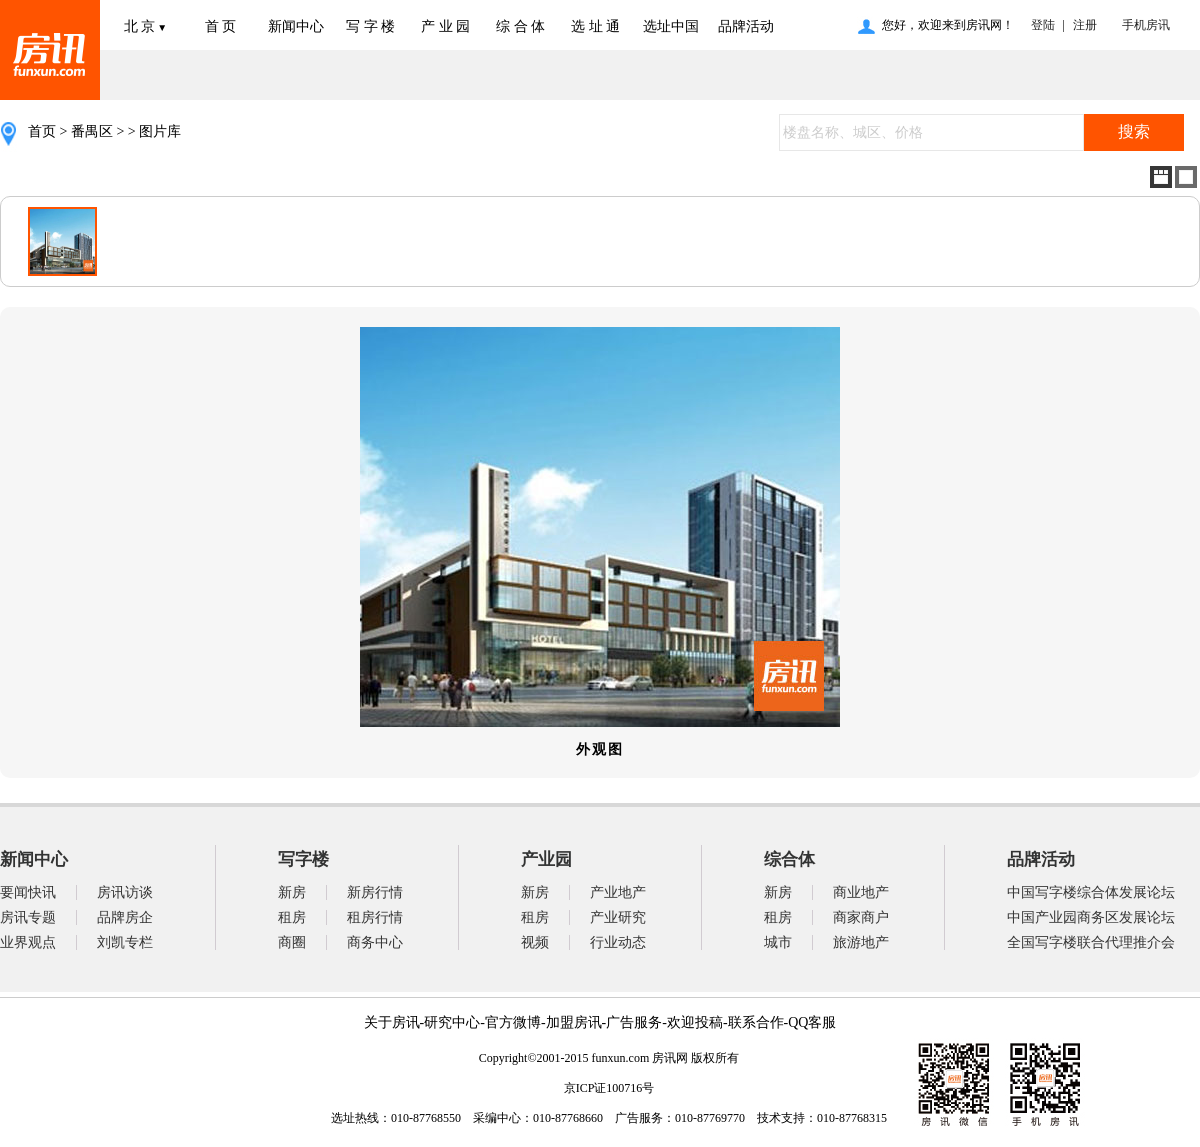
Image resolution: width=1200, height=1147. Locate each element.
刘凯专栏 (125, 942)
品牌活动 (746, 26)
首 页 (221, 26)
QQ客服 (812, 1022)
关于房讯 (392, 1022)
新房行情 (375, 892)
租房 (292, 917)
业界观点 (28, 942)
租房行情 (375, 917)
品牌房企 (125, 917)
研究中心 (452, 1022)
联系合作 (756, 1022)
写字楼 (303, 859)
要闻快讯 (28, 892)
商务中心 (375, 942)
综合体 (789, 859)
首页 (42, 131)
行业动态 (618, 942)
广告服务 (634, 1022)
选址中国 (671, 26)
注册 (1085, 25)
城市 (778, 942)
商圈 (292, 942)
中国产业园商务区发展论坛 (1091, 917)
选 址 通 (595, 26)
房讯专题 (28, 917)
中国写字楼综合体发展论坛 (1091, 892)
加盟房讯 (574, 1022)
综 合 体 (520, 26)
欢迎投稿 (695, 1022)
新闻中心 (296, 26)
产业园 (546, 859)
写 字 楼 (370, 26)
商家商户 (861, 917)
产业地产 (618, 892)
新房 (292, 892)
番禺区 (92, 131)
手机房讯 (1143, 25)
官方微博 (513, 1022)
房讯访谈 (125, 892)
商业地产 (861, 892)
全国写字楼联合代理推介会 (1091, 942)
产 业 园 (445, 26)
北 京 (145, 26)
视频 (535, 942)
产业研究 (618, 917)
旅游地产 (861, 942)
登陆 (1043, 25)
